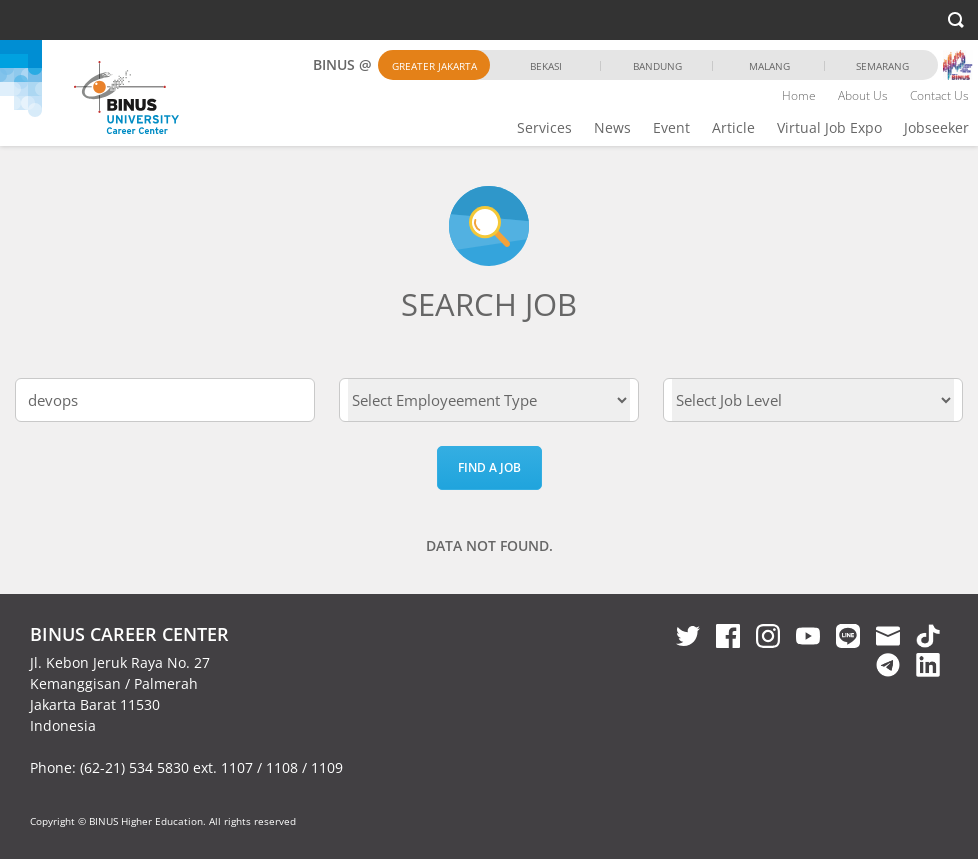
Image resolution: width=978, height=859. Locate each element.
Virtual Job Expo (829, 127)
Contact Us (939, 95)
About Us (863, 95)
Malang (769, 66)
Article (733, 127)
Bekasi (546, 66)
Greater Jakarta (434, 66)
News (612, 127)
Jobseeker (936, 127)
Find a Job (489, 467)
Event (671, 127)
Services (544, 127)
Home (799, 95)
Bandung (657, 66)
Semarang (882, 66)
